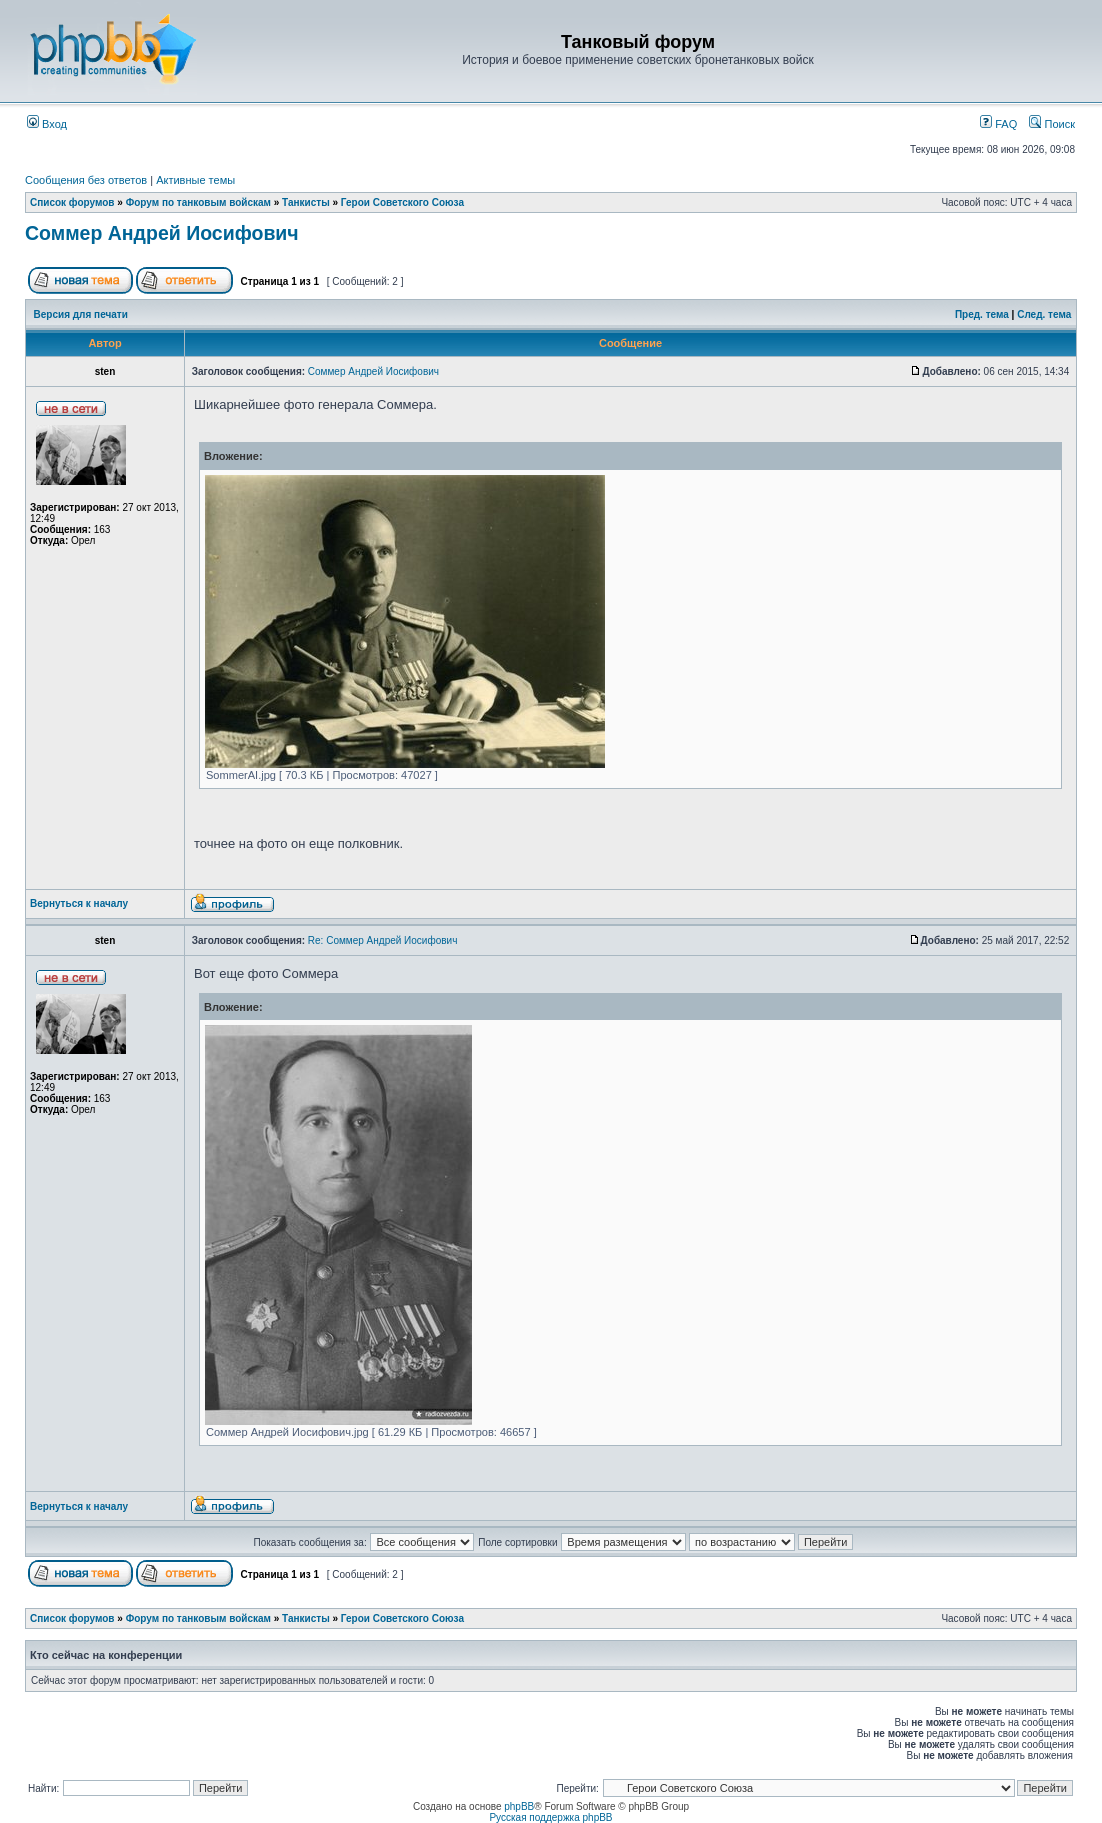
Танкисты (306, 202)
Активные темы (195, 180)
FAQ (998, 124)
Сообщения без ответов (86, 180)
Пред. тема (982, 314)
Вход (47, 124)
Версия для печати (81, 314)
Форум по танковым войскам (198, 202)
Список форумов (72, 202)
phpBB (519, 1806)
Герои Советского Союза (402, 202)
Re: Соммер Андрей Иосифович (383, 940)
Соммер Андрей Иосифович (162, 233)
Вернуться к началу (79, 903)
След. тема (1044, 314)
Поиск (1052, 124)
